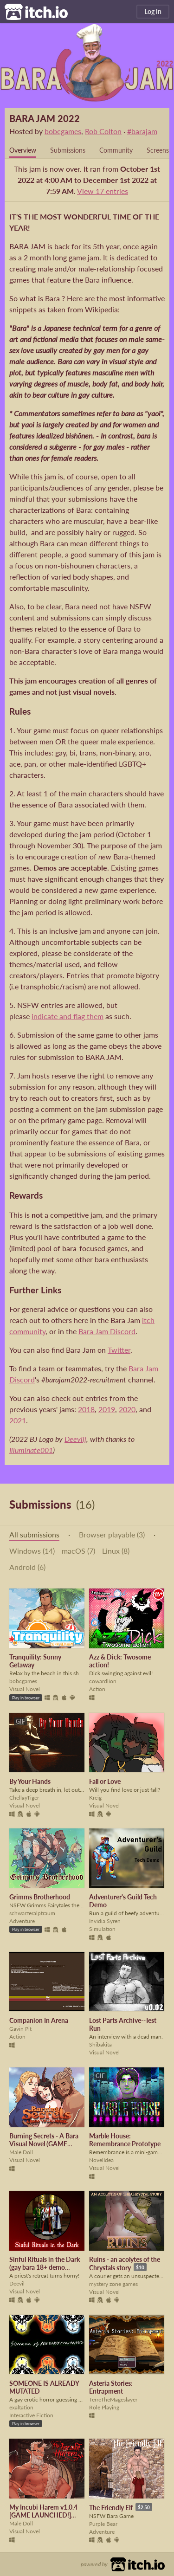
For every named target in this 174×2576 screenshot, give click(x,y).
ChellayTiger (24, 1797)
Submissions (67, 150)
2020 (127, 1409)
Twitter (119, 1349)
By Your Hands (30, 1781)
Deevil (17, 2283)
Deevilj (75, 1438)
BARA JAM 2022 (44, 118)
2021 (17, 1420)
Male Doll (21, 2152)
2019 (106, 1409)
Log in (152, 11)
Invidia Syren (105, 1920)
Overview (22, 150)
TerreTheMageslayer (113, 2399)
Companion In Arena (38, 2020)
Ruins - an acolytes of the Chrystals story (124, 2263)
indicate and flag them (67, 1016)
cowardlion (102, 1681)
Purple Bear (103, 2523)
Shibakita (100, 2044)
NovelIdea (101, 2159)
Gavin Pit (20, 2028)
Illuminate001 (31, 1450)
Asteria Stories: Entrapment (111, 2387)
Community (116, 150)
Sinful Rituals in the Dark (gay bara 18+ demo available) (44, 2267)
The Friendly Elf (111, 2507)
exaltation (21, 2407)
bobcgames (63, 131)
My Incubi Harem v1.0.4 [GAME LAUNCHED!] (43, 2511)
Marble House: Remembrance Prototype (125, 2140)
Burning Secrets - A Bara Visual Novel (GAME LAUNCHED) (43, 2144)
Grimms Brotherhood (39, 1897)
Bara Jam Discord (106, 1331)
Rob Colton (103, 131)
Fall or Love (105, 1781)
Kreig (95, 1797)
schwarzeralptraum (32, 1913)
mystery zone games (113, 2283)
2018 (86, 1409)
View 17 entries (102, 191)
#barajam (142, 131)
